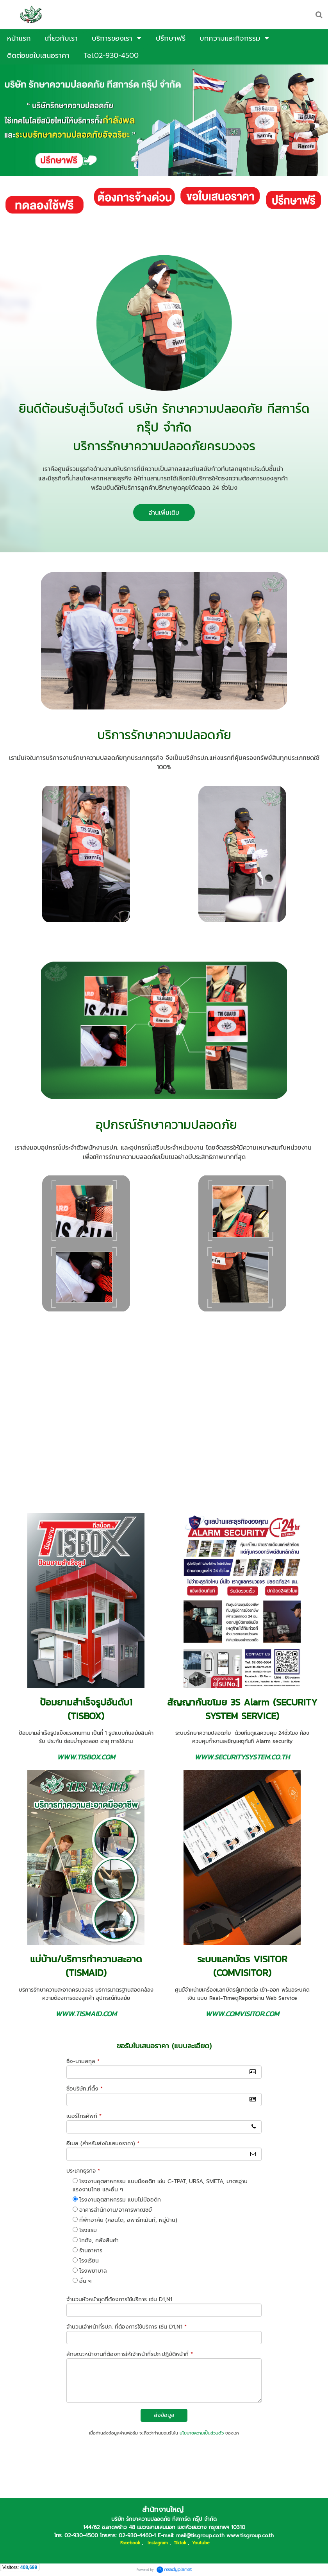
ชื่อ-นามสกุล (83, 2061)
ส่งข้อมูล (164, 2415)
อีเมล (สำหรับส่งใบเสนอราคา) (102, 2143)
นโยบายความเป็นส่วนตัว (202, 2433)
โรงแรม (88, 2230)
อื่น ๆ (85, 2281)
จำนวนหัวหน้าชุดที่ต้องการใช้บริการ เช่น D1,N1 (119, 2299)
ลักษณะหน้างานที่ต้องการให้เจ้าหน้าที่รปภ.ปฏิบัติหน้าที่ (129, 2354)
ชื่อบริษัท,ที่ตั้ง (84, 2089)
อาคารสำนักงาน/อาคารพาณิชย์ (115, 2210)
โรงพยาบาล (93, 2271)
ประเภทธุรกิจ (83, 2171)
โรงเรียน (89, 2261)
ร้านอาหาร (90, 2250)
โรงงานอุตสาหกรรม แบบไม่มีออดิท (120, 2200)
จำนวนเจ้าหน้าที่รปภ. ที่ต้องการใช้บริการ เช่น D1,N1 (126, 2327)
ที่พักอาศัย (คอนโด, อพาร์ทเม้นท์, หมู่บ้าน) (128, 2220)
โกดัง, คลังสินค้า (99, 2240)
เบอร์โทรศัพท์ (84, 2116)
